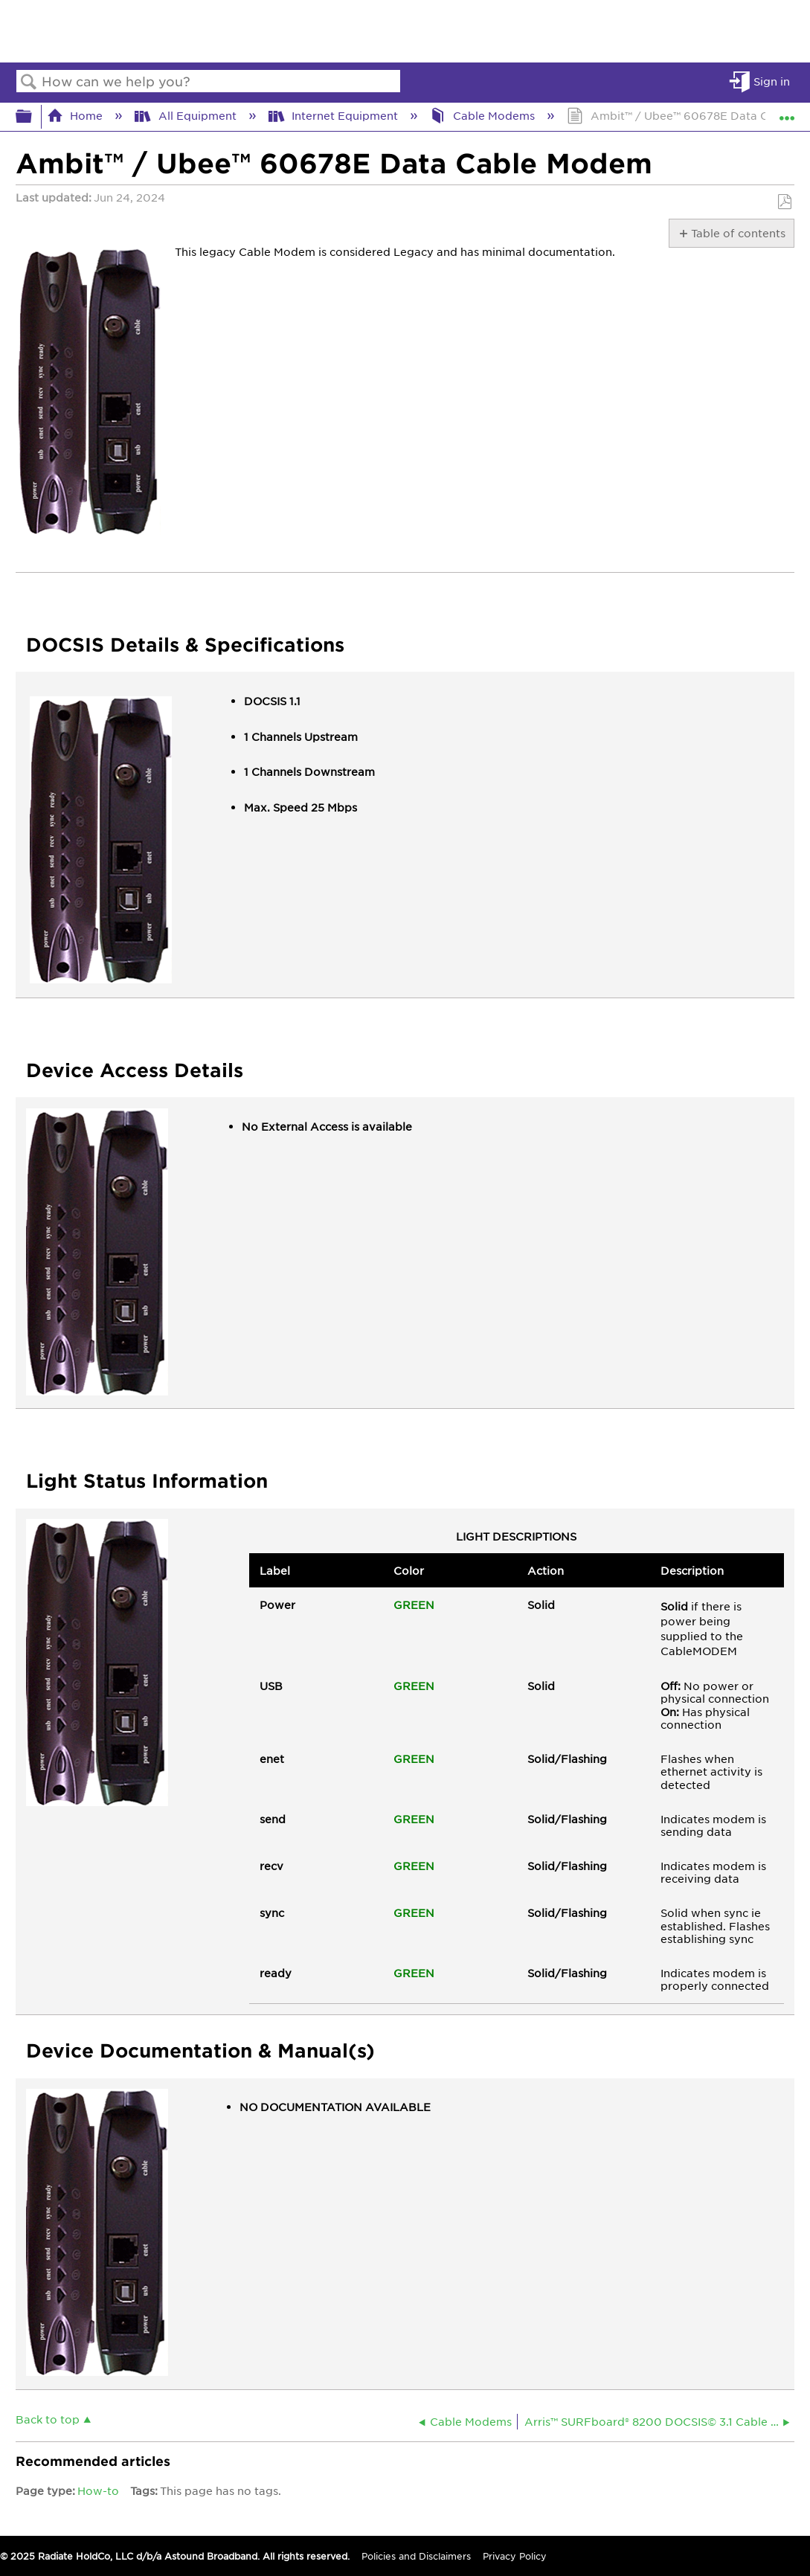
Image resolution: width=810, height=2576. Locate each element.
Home (76, 115)
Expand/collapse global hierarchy (33, 116)
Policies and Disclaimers (416, 2556)
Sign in (771, 81)
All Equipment (187, 115)
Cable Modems (484, 115)
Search (29, 82)
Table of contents (737, 233)
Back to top (48, 2418)
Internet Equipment (335, 115)
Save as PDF (784, 202)
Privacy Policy (515, 2556)
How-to (98, 2490)
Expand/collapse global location (787, 112)
